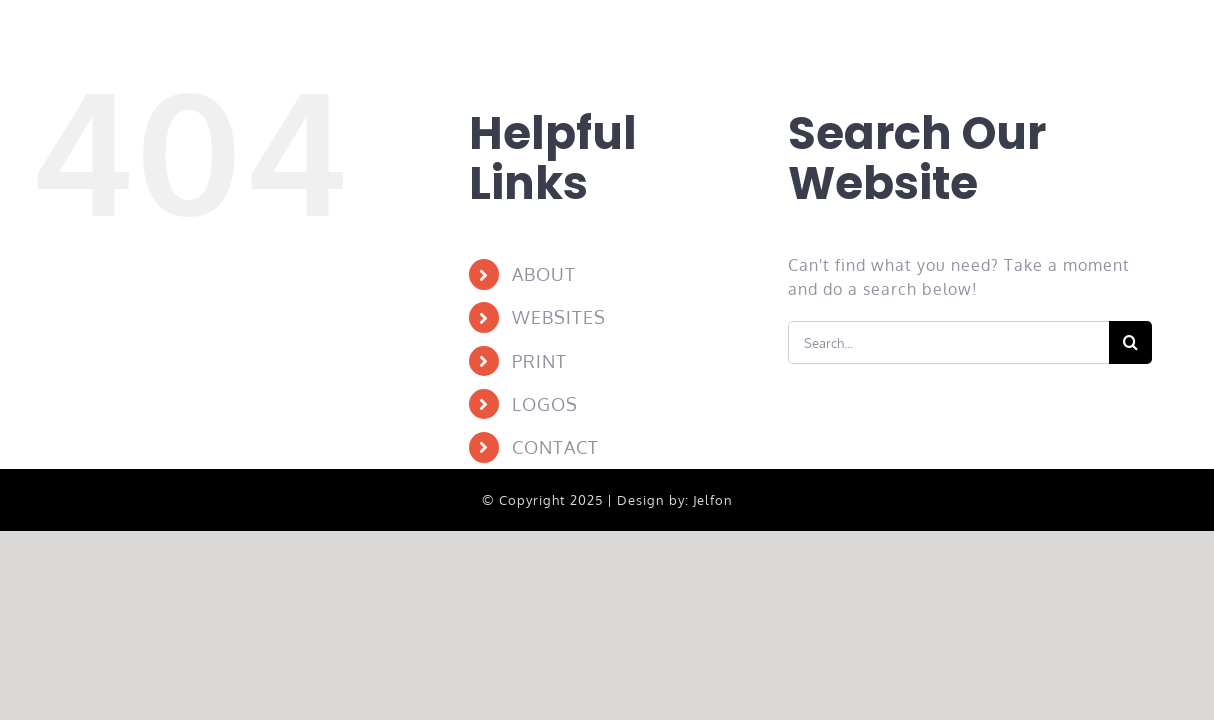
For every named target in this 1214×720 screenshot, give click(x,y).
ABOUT (544, 274)
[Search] (1130, 342)
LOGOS (545, 404)
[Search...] (949, 342)
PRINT (539, 361)
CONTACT (555, 447)
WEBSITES (559, 317)
